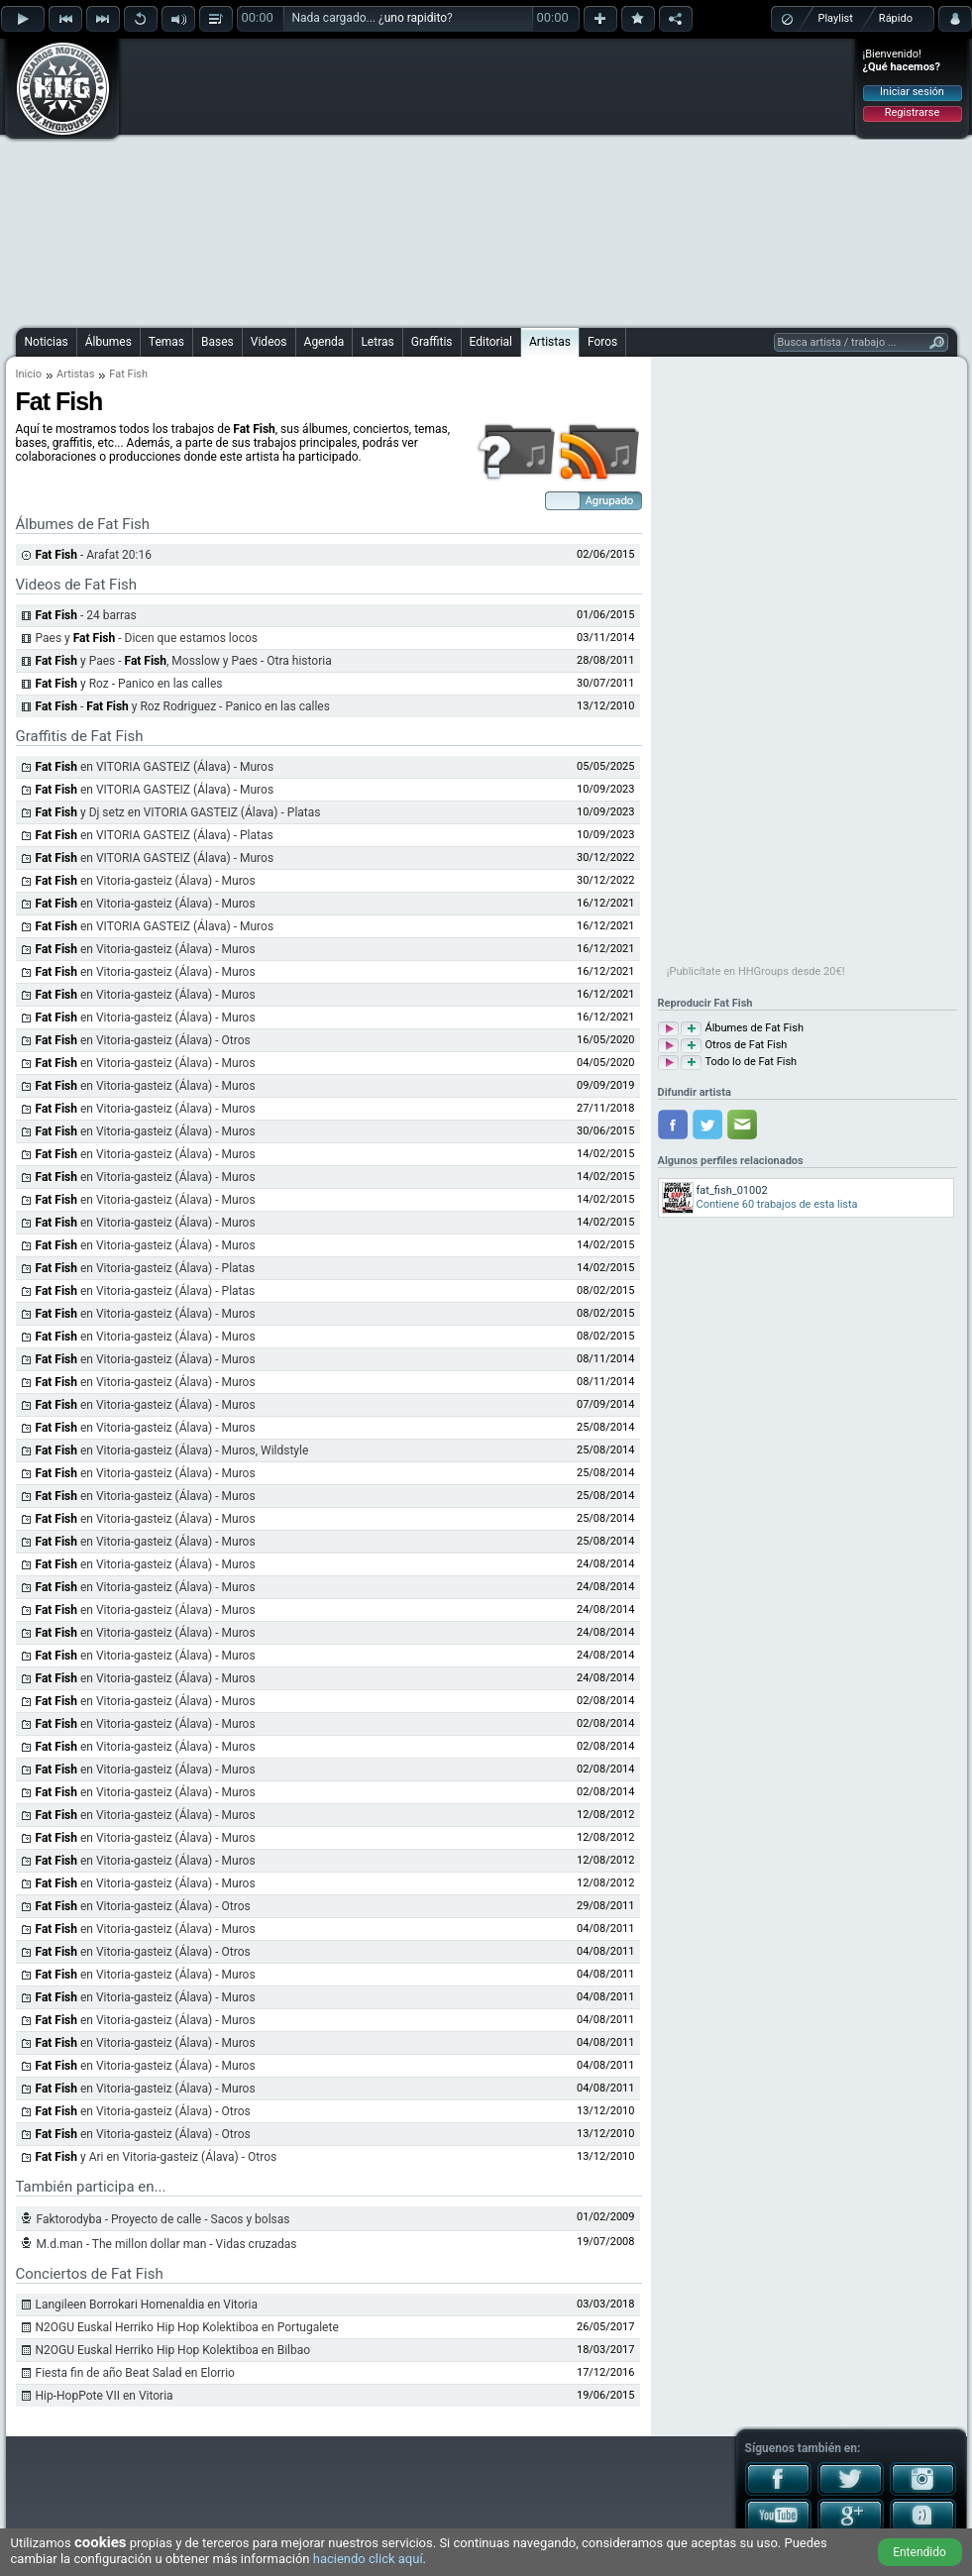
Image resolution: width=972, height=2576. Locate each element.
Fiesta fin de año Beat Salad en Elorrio (135, 2373)
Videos (269, 342)
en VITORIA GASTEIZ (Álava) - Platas (154, 835)
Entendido (919, 2552)
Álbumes (108, 342)
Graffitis (432, 342)
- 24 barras (86, 615)
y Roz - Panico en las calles (129, 684)
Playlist (835, 18)
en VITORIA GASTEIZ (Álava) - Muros (155, 767)
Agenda (324, 342)
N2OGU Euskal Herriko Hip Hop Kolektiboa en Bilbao (173, 2350)
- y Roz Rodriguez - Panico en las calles (183, 706)
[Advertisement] (486, 180)
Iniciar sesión (912, 91)
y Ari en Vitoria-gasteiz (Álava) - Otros (156, 2157)
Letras (377, 342)
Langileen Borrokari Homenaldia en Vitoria (147, 2304)
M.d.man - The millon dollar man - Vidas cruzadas (167, 2244)
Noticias (46, 342)
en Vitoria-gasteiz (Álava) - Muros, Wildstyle (172, 1450)
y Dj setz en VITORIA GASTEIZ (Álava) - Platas (178, 812)
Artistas (550, 342)
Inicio (29, 374)
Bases (217, 342)
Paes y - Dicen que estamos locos (147, 638)
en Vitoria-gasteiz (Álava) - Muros (146, 881)
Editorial (491, 342)
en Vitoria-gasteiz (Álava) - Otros (143, 1040)
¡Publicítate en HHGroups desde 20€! (756, 971)
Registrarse (912, 112)
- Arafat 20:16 (94, 555)
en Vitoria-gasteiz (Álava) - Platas (146, 1268)
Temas (166, 342)
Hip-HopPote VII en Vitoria (104, 2396)
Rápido (896, 18)
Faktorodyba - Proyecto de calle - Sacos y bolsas (163, 2219)
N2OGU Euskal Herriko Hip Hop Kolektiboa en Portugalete (187, 2327)
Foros (602, 342)
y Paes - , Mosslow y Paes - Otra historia (184, 661)
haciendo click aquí (368, 2558)
